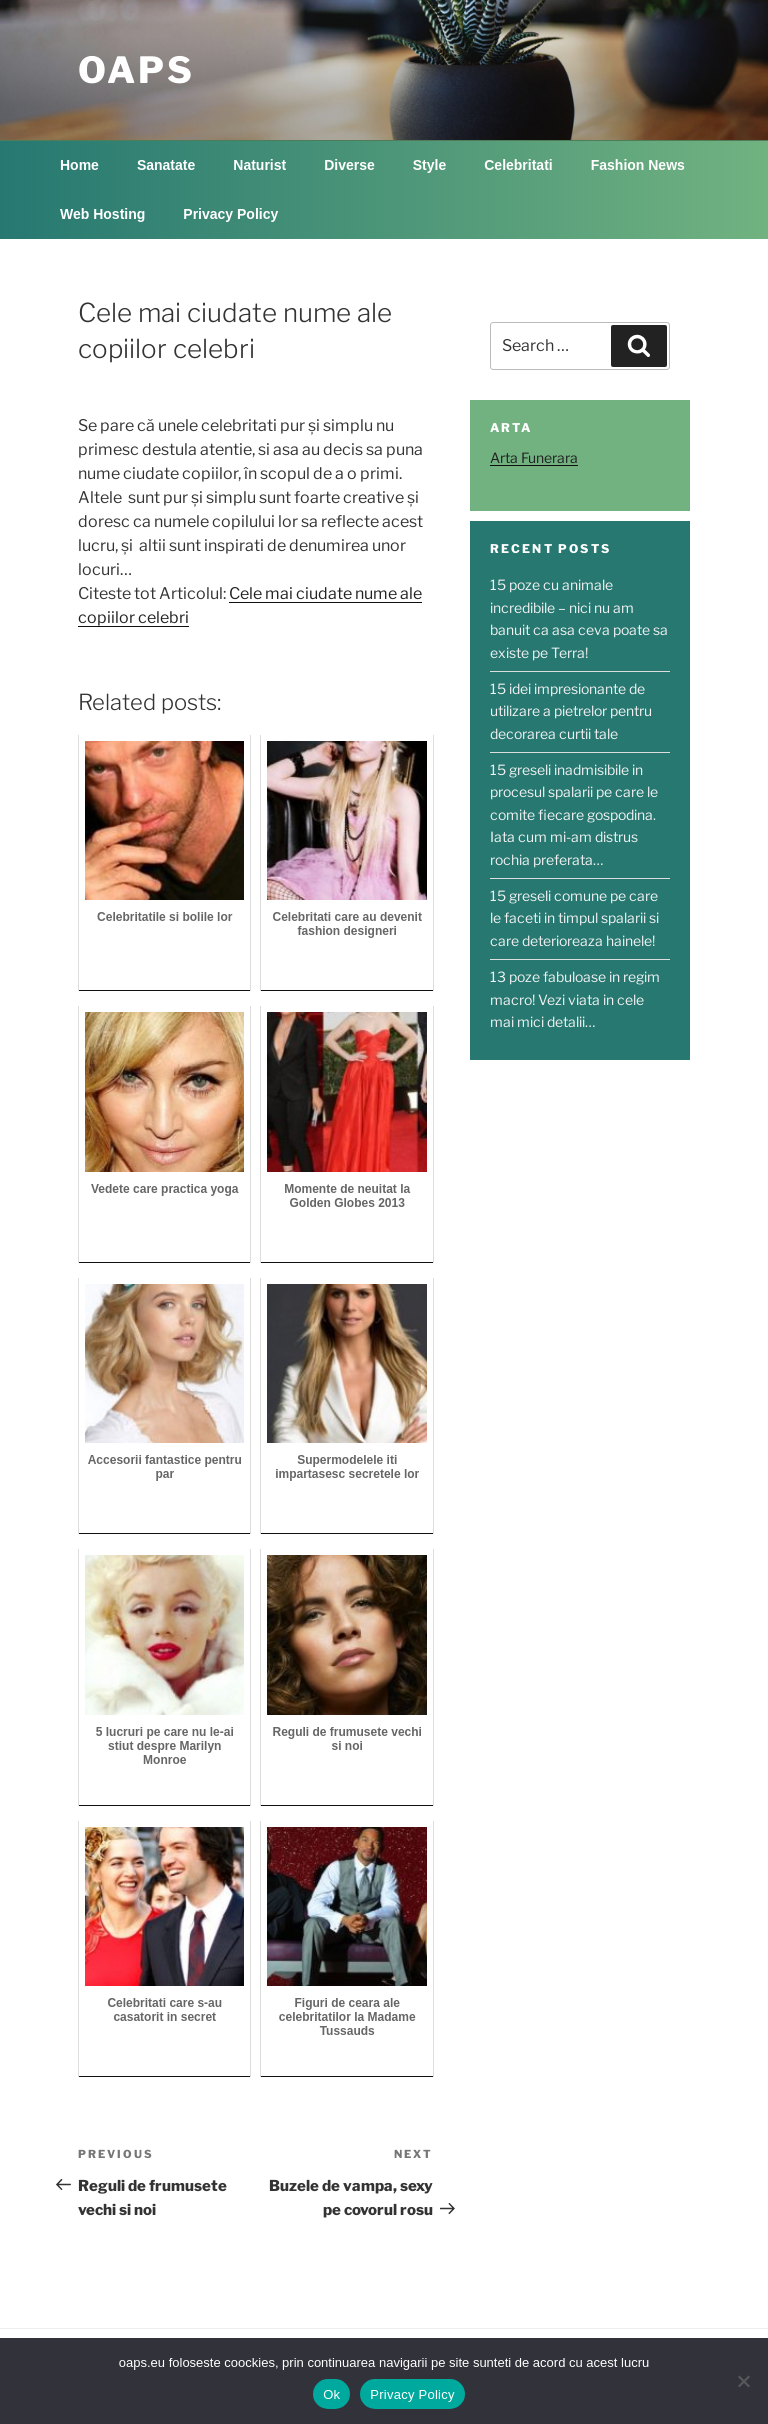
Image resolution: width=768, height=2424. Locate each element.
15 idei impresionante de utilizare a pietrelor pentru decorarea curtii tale (571, 711)
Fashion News (638, 165)
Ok (331, 2394)
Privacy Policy (230, 214)
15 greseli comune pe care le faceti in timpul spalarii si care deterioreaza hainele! (574, 918)
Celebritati (518, 165)
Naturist (259, 165)
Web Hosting (102, 214)
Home (79, 165)
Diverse (349, 165)
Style (429, 165)
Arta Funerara (534, 457)
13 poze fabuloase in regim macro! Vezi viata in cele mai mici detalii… (575, 999)
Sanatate (166, 165)
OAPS (136, 70)
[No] (743, 2381)
